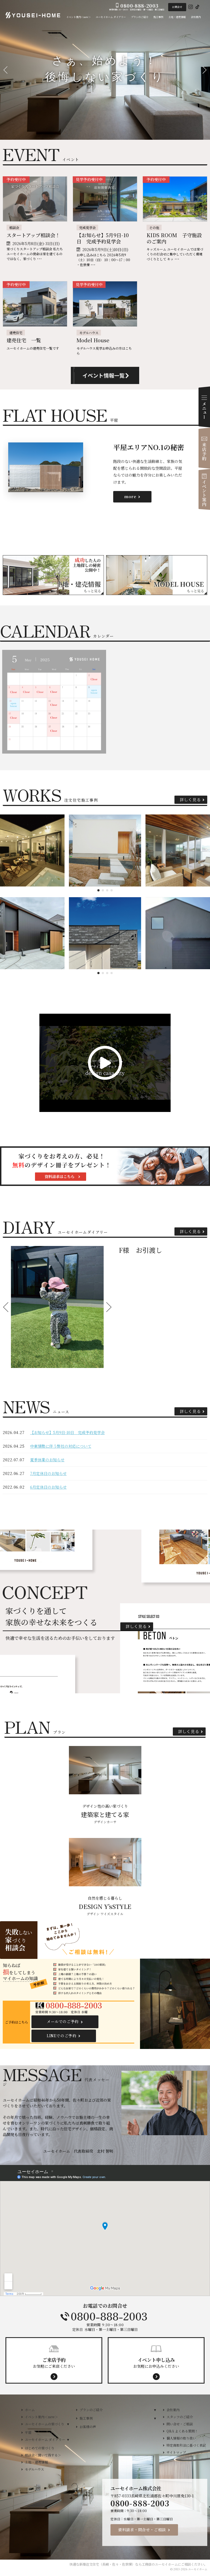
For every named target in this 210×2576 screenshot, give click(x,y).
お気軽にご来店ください (54, 2362)
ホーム (30, 2409)
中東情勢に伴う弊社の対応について (60, 1446)
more (130, 496)
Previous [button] (7, 1307)
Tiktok (197, 7)
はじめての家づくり (39, 2448)
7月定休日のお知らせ (48, 1473)
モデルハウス (34, 2469)
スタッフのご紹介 (180, 2416)
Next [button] (108, 1307)
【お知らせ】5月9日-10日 (67, 1432)
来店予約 (204, 448)
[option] (57, 1307)
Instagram (190, 7)
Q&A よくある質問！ (182, 2431)
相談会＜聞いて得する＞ (43, 2455)
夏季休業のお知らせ (47, 1459)
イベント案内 (204, 489)
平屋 (28, 2432)
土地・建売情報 (36, 2462)
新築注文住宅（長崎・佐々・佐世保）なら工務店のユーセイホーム (128, 2564)
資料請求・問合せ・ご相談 (142, 2529)
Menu (204, 406)
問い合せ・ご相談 (180, 2424)
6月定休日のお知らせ (48, 1487)
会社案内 (173, 2409)
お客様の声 (88, 2426)
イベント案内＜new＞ (41, 2416)
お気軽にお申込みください (156, 2362)
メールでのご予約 (62, 2021)
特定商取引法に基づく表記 (186, 2445)
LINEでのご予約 (61, 2035)
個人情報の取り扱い (181, 2438)
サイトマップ (176, 2452)
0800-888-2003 (105, 2316)
